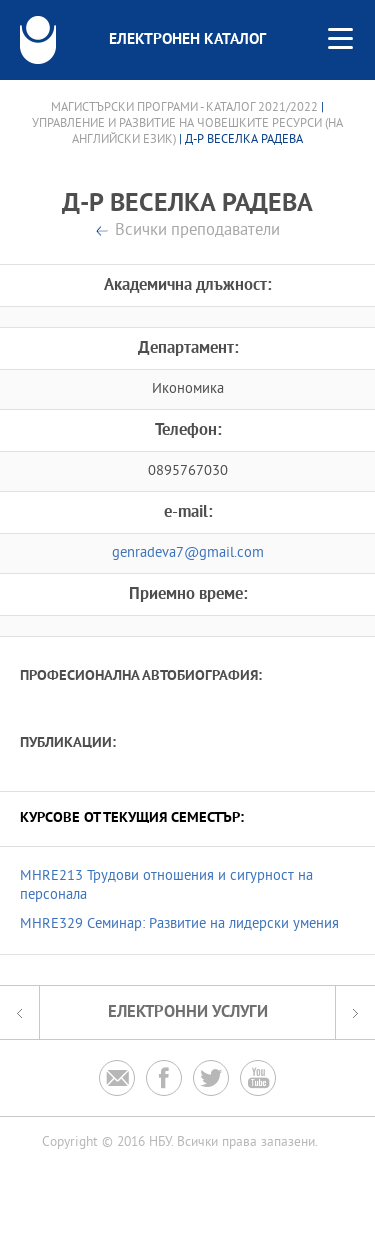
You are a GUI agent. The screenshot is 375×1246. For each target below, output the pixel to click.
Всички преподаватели (197, 231)
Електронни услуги (188, 1012)
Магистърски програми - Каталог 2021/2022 (184, 108)
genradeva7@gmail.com (188, 553)
